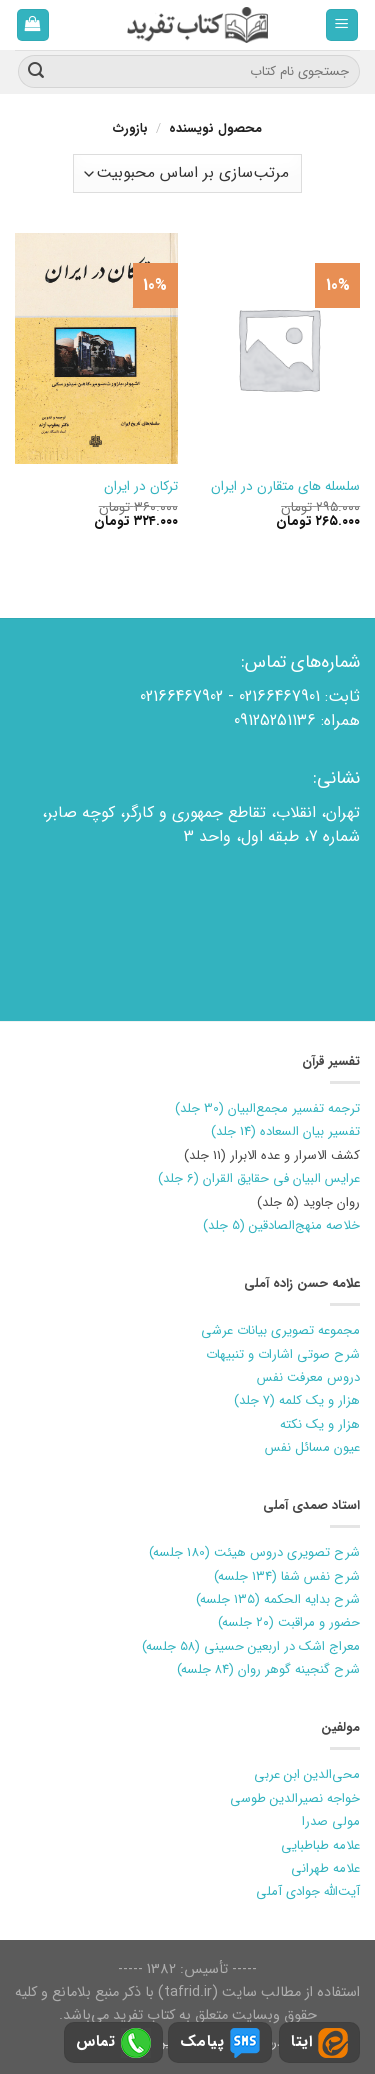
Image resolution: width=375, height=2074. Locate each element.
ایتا (319, 2043)
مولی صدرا (331, 1821)
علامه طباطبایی (320, 1845)
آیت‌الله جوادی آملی (308, 1891)
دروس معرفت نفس (308, 1377)
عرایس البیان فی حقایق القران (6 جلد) (259, 1178)
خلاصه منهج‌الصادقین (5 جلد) (281, 1225)
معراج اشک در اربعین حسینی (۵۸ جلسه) (251, 1646)
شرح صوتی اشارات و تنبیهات (283, 1354)
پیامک (220, 2043)
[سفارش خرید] (187, 173)
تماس (113, 2043)
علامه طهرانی (325, 1868)
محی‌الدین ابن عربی (307, 1774)
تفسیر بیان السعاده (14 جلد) (285, 1131)
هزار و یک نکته (320, 1424)
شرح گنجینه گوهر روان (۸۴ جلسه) (268, 1669)
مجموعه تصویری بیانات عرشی (280, 1330)
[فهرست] (342, 25)
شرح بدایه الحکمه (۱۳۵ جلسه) (278, 1599)
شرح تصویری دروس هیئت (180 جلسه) (254, 1552)
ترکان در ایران (141, 487)
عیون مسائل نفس (312, 1447)
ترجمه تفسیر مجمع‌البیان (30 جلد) (267, 1108)
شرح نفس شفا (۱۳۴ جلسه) (287, 1576)
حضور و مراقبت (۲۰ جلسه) (289, 1622)
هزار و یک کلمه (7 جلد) (297, 1400)
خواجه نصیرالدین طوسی (295, 1798)
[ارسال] (36, 72)
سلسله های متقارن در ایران (285, 487)
